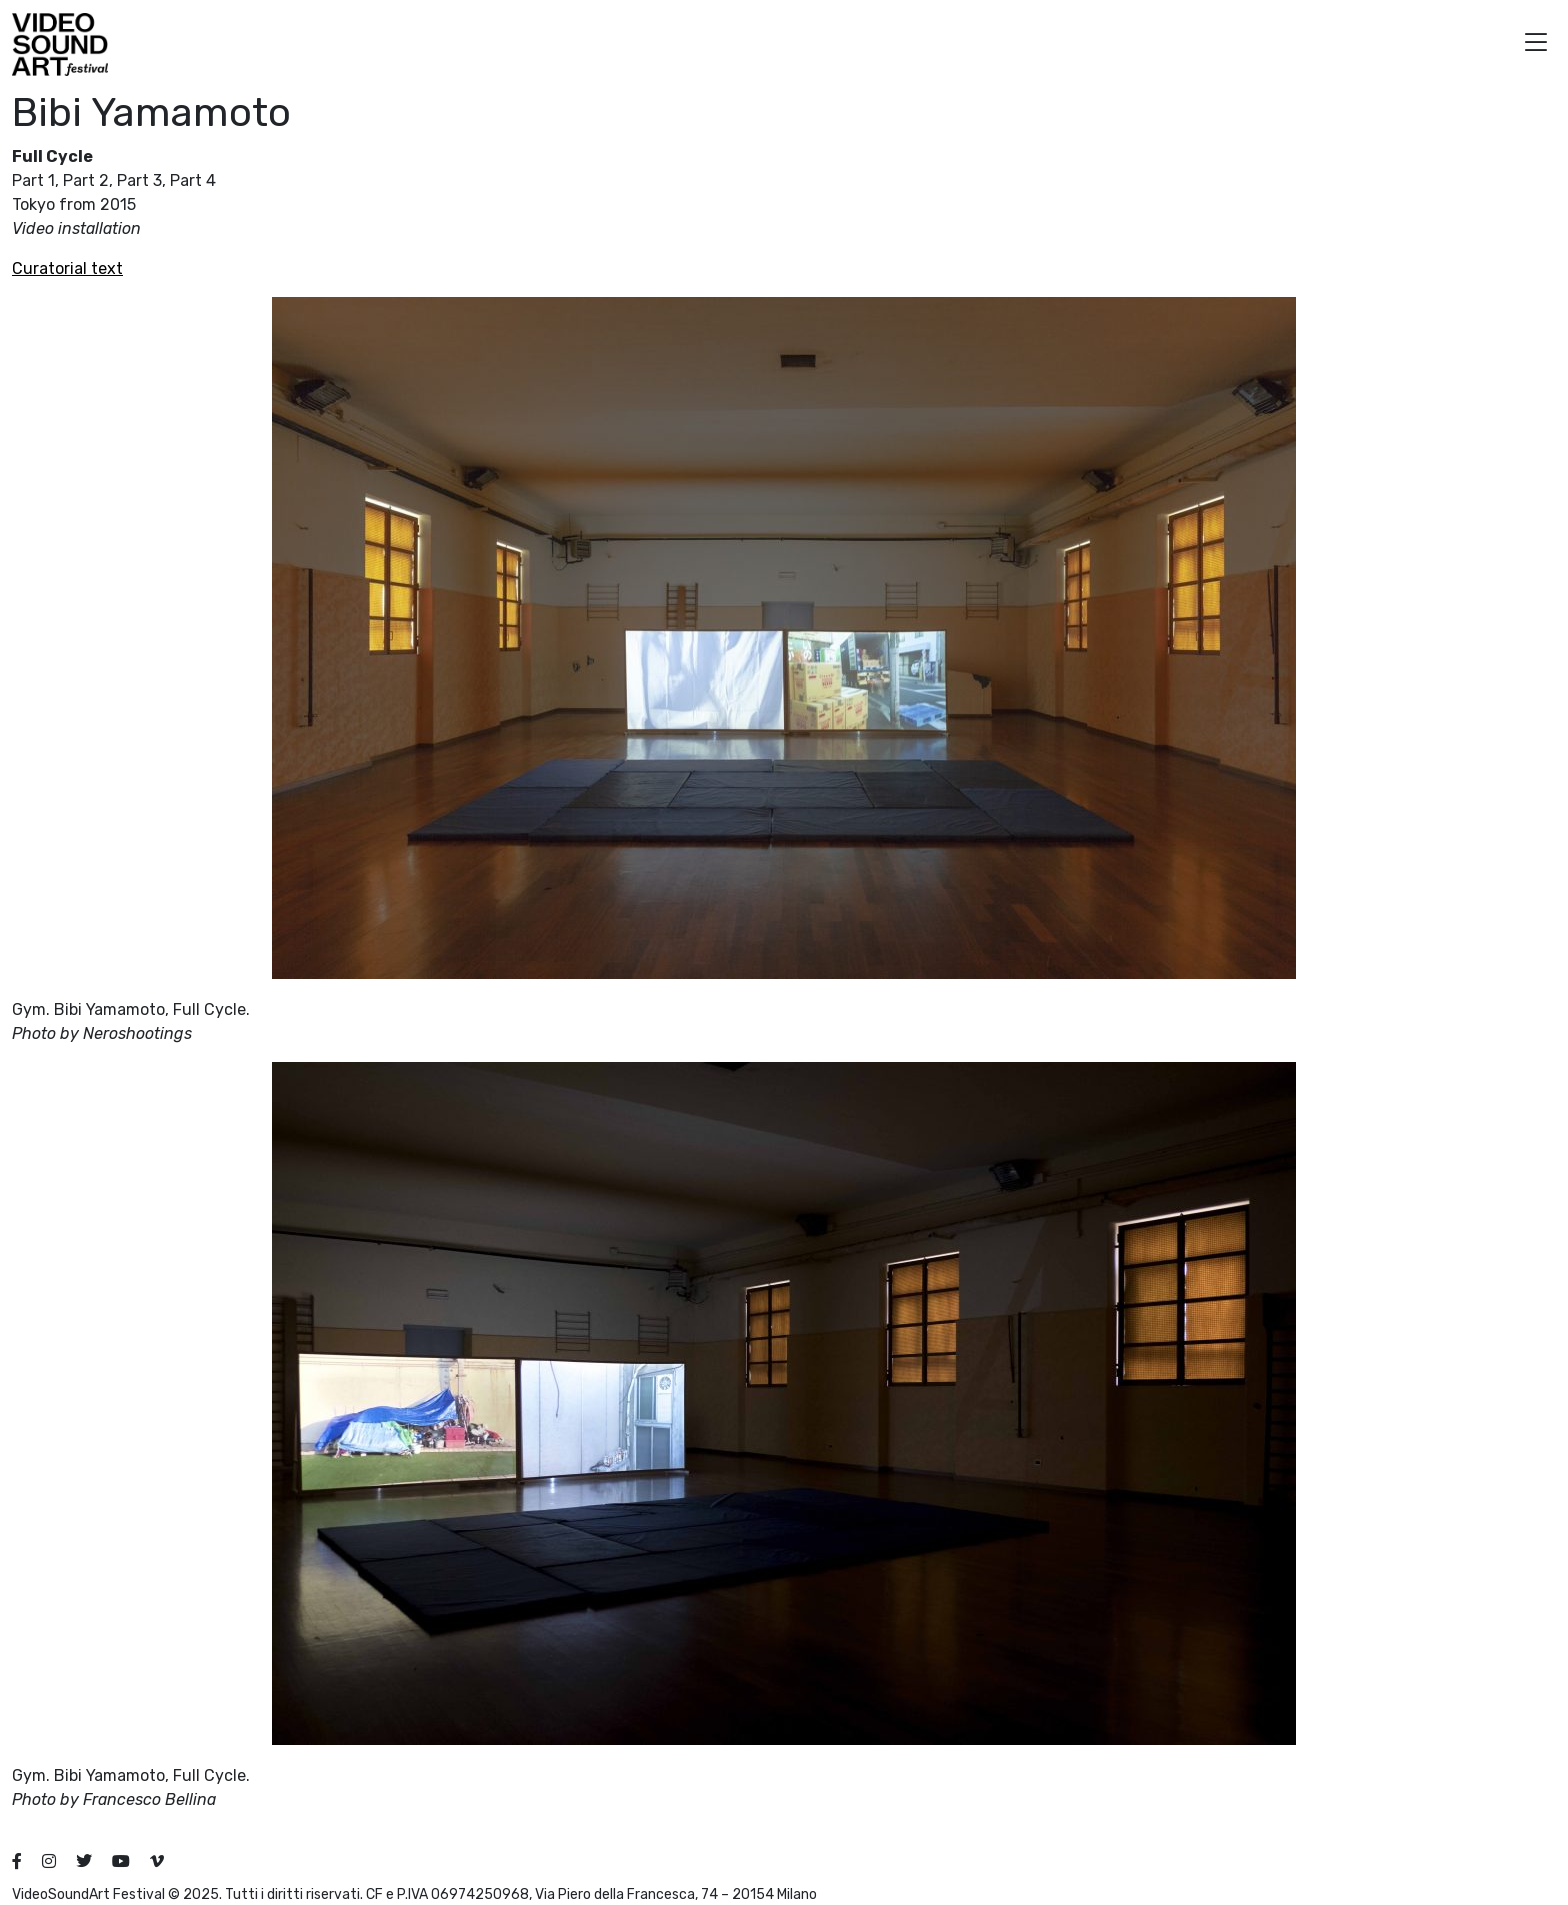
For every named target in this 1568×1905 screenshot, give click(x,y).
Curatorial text (67, 268)
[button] (1536, 44)
